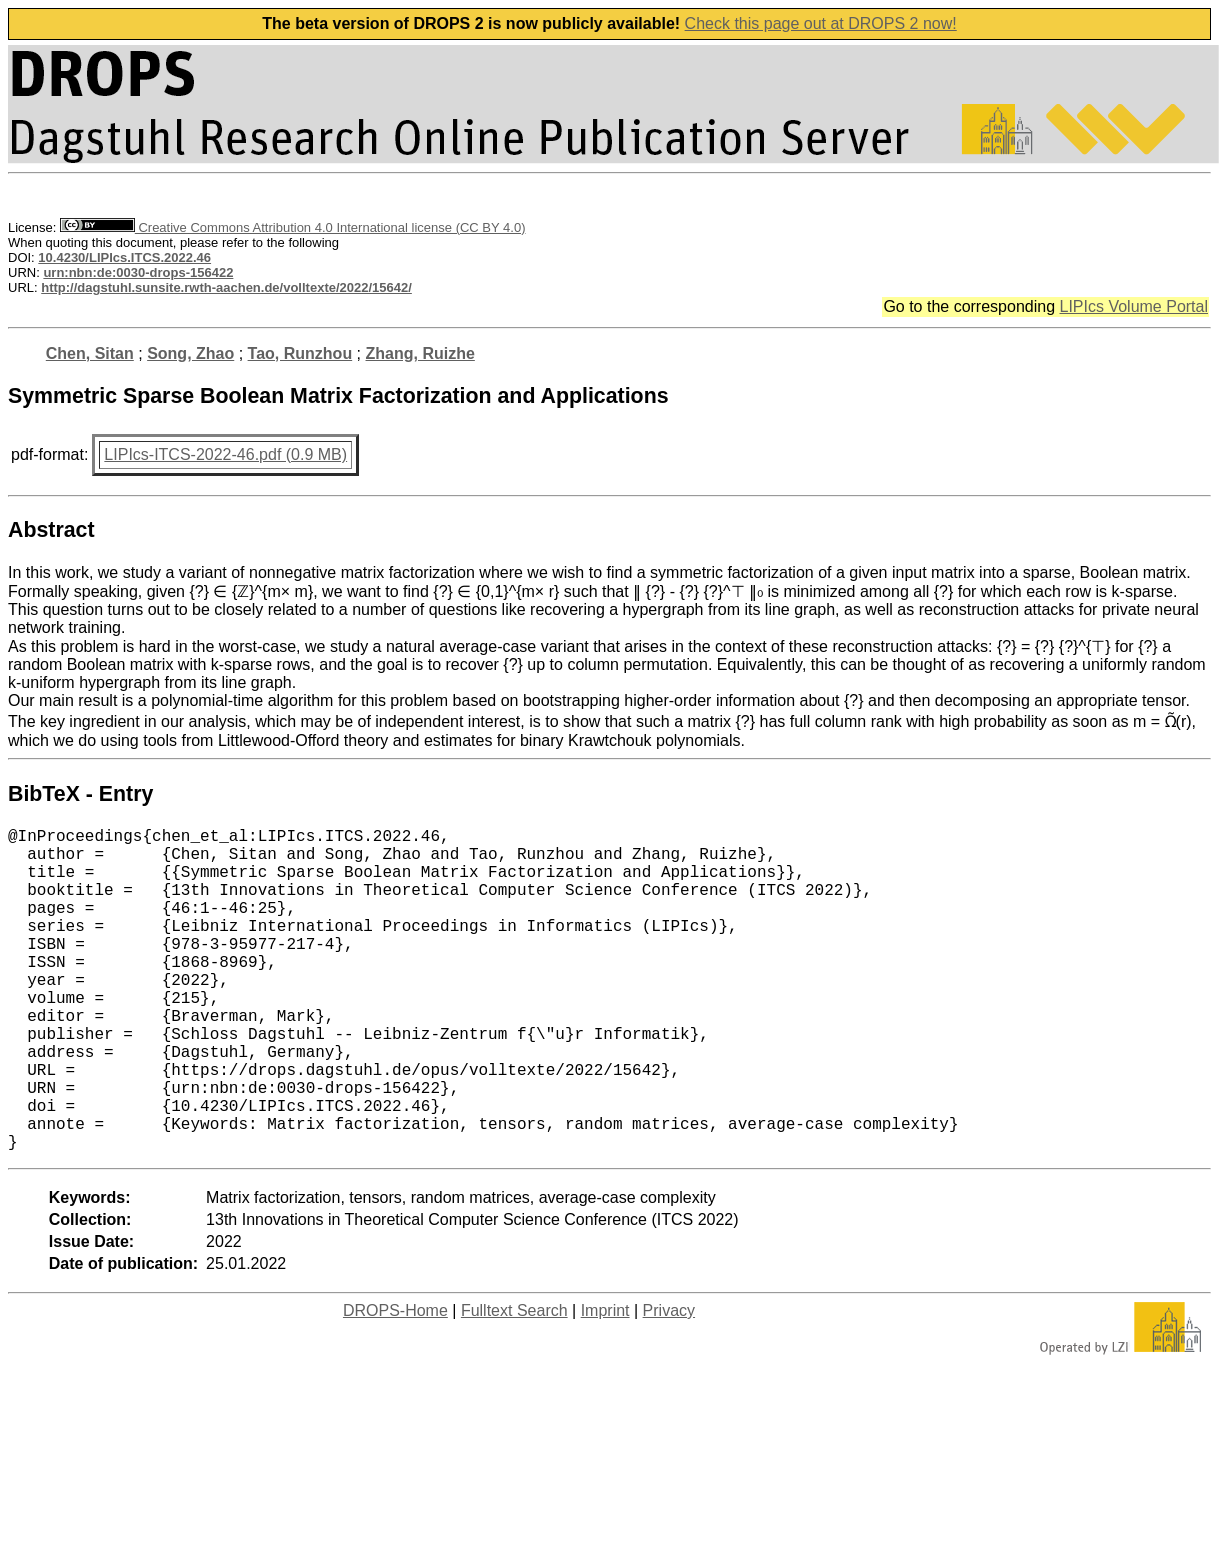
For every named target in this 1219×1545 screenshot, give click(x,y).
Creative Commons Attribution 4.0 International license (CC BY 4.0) (292, 227)
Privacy (669, 1382)
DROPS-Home (395, 1382)
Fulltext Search (514, 1382)
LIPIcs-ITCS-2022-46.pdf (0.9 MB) (225, 454)
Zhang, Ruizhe (420, 353)
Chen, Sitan (90, 353)
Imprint (605, 1382)
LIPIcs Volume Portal (1133, 306)
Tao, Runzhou (300, 353)
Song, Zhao (190, 353)
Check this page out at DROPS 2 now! (821, 23)
